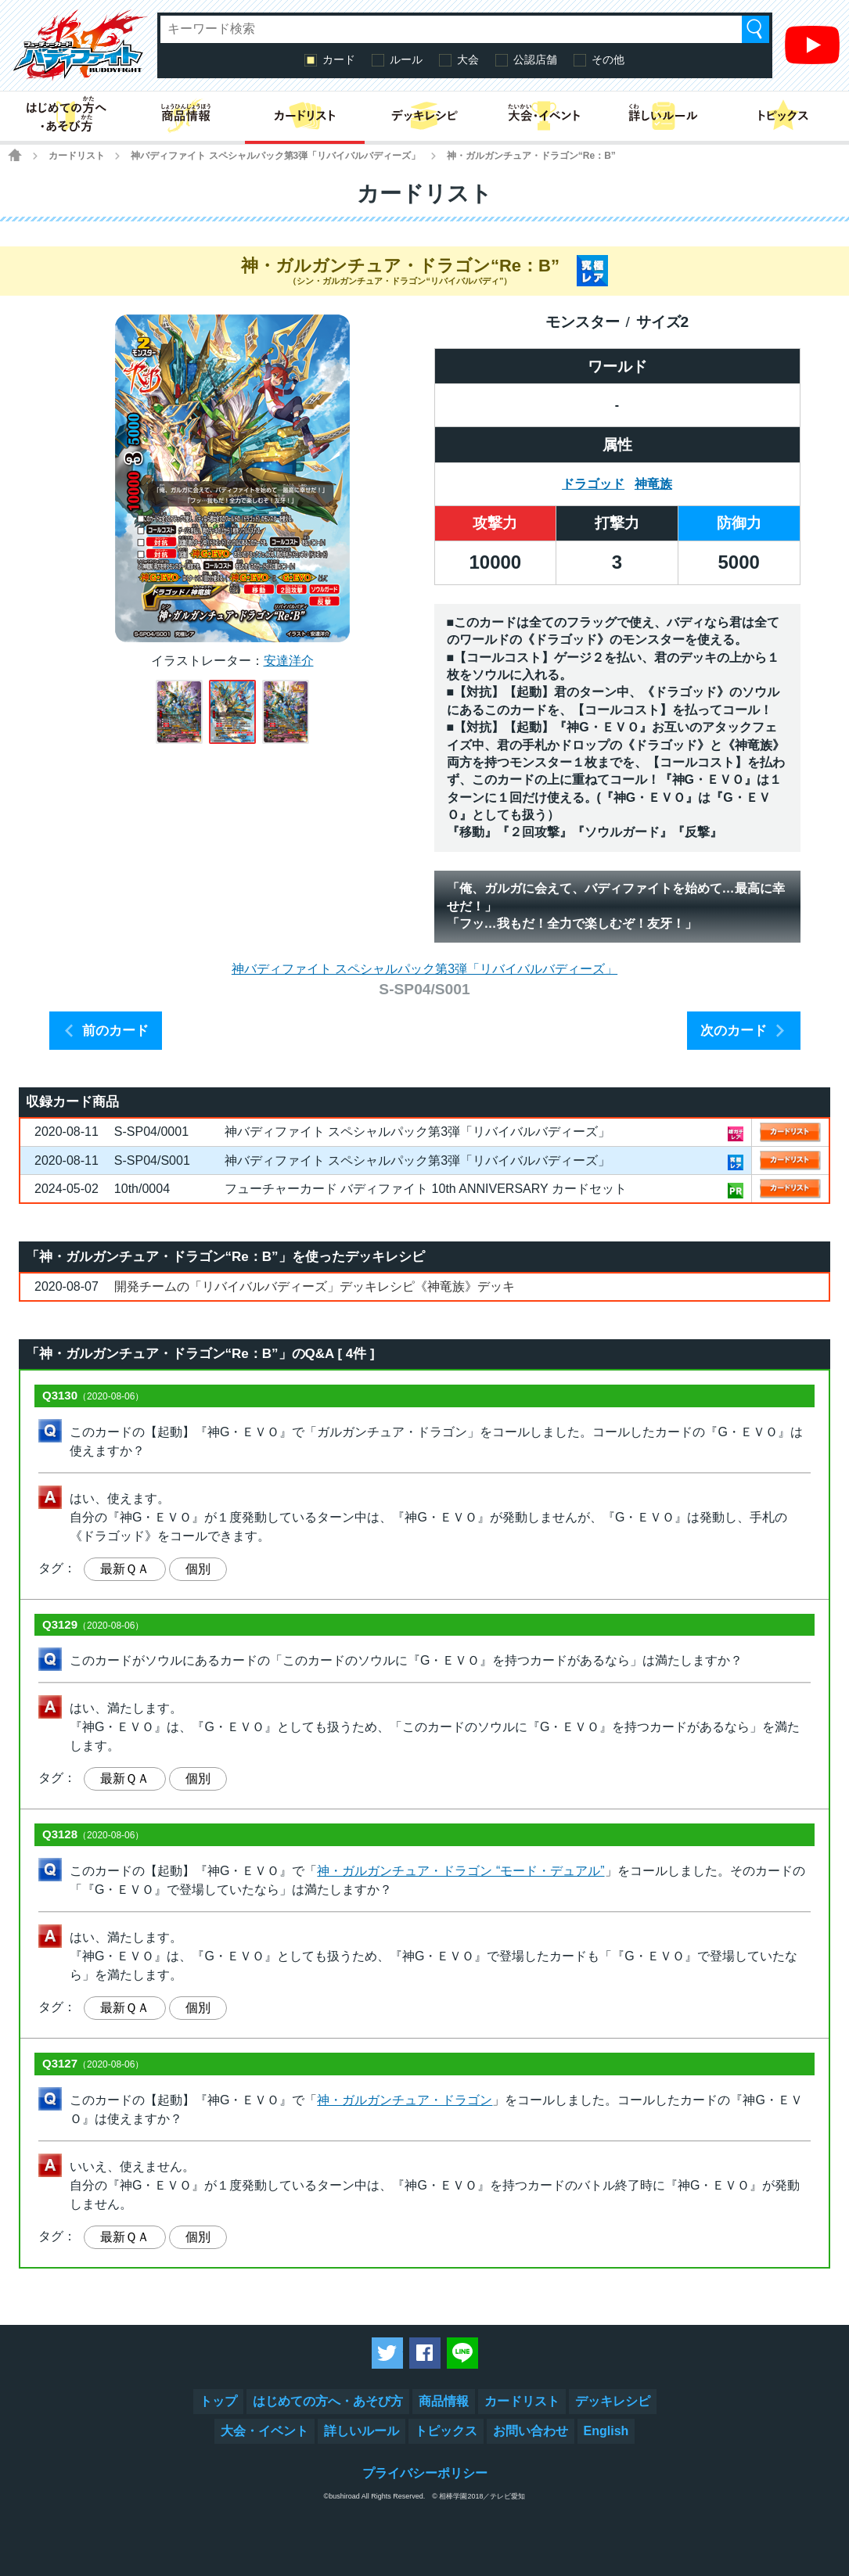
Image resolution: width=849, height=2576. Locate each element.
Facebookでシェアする (425, 2353)
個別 (197, 1568)
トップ (218, 2401)
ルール (406, 59)
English (606, 2431)
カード (338, 59)
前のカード (115, 1030)
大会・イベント (264, 2431)
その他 (608, 59)
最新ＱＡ (124, 1568)
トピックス (446, 2431)
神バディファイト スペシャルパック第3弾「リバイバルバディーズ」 (275, 155)
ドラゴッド (593, 483)
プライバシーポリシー (424, 2473)
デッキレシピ (612, 2401)
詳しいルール (361, 2431)
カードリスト (77, 155)
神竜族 (653, 483)
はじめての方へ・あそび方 (328, 2401)
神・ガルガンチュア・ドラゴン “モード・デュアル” (460, 1870)
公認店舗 (535, 59)
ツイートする (387, 2353)
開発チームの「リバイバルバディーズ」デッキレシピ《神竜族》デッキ (314, 1286)
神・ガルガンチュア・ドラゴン (404, 2100)
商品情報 (444, 2401)
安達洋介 (289, 660)
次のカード (733, 1030)
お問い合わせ (530, 2431)
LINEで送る (462, 2353)
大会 (468, 59)
